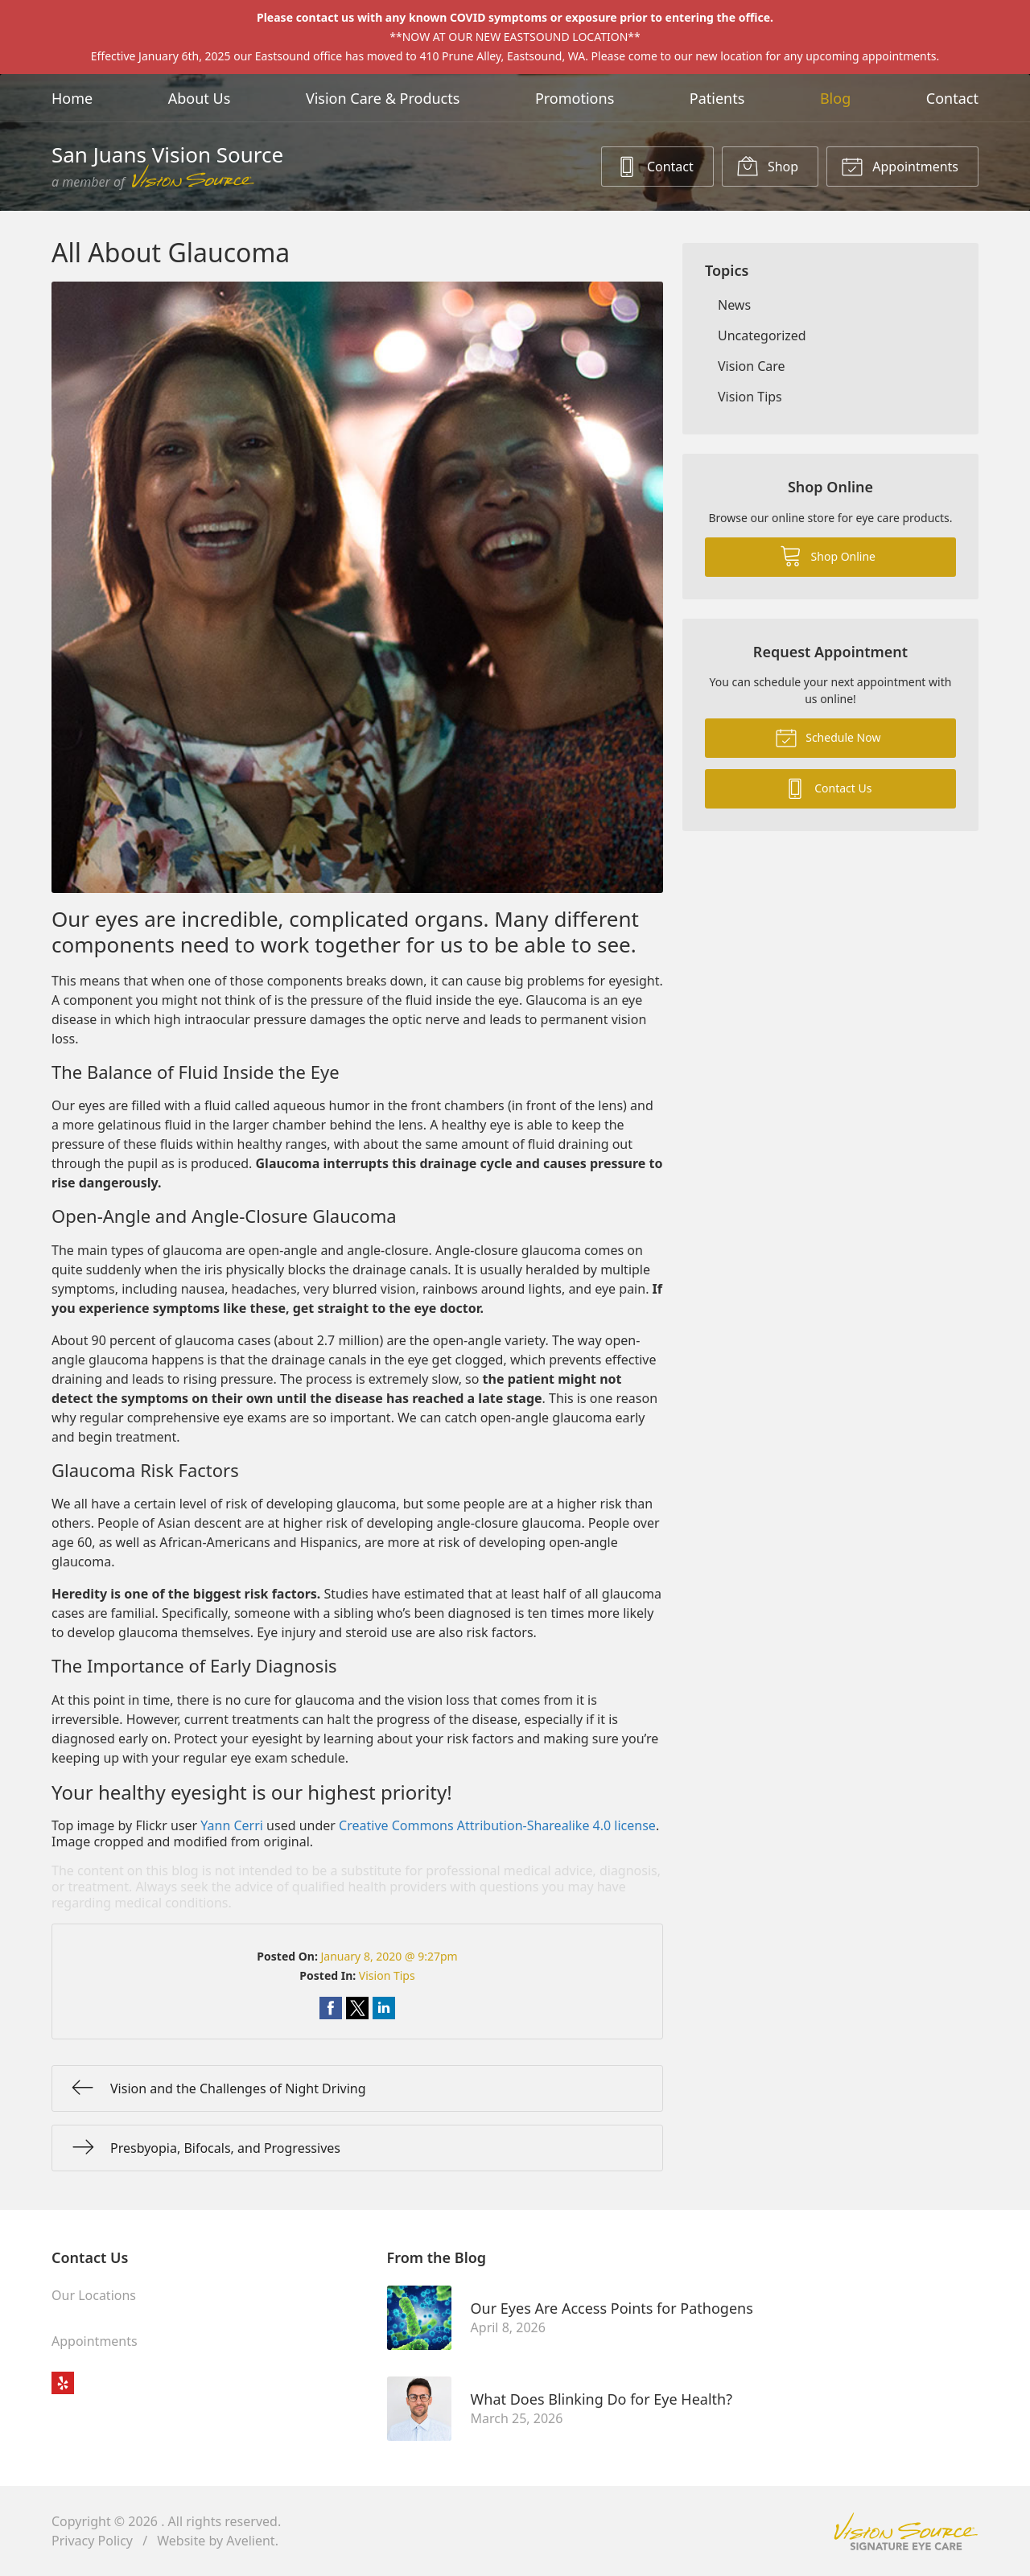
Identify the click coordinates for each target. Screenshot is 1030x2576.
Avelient (250, 2540)
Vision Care (751, 366)
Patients (717, 98)
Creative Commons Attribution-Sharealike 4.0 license (497, 1825)
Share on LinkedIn (384, 2008)
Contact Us (828, 787)
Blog (835, 98)
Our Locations (94, 2295)
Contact (952, 98)
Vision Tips (387, 1975)
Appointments (899, 165)
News (734, 305)
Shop (767, 165)
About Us (199, 98)
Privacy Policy (92, 2540)
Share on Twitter (357, 2008)
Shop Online (828, 555)
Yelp (63, 2383)
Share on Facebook (330, 2008)
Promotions (574, 98)
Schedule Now (828, 737)
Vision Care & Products (382, 98)
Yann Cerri (231, 1825)
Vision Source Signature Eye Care (906, 2531)
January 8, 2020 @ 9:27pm (388, 1956)
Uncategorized (762, 335)
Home (72, 98)
